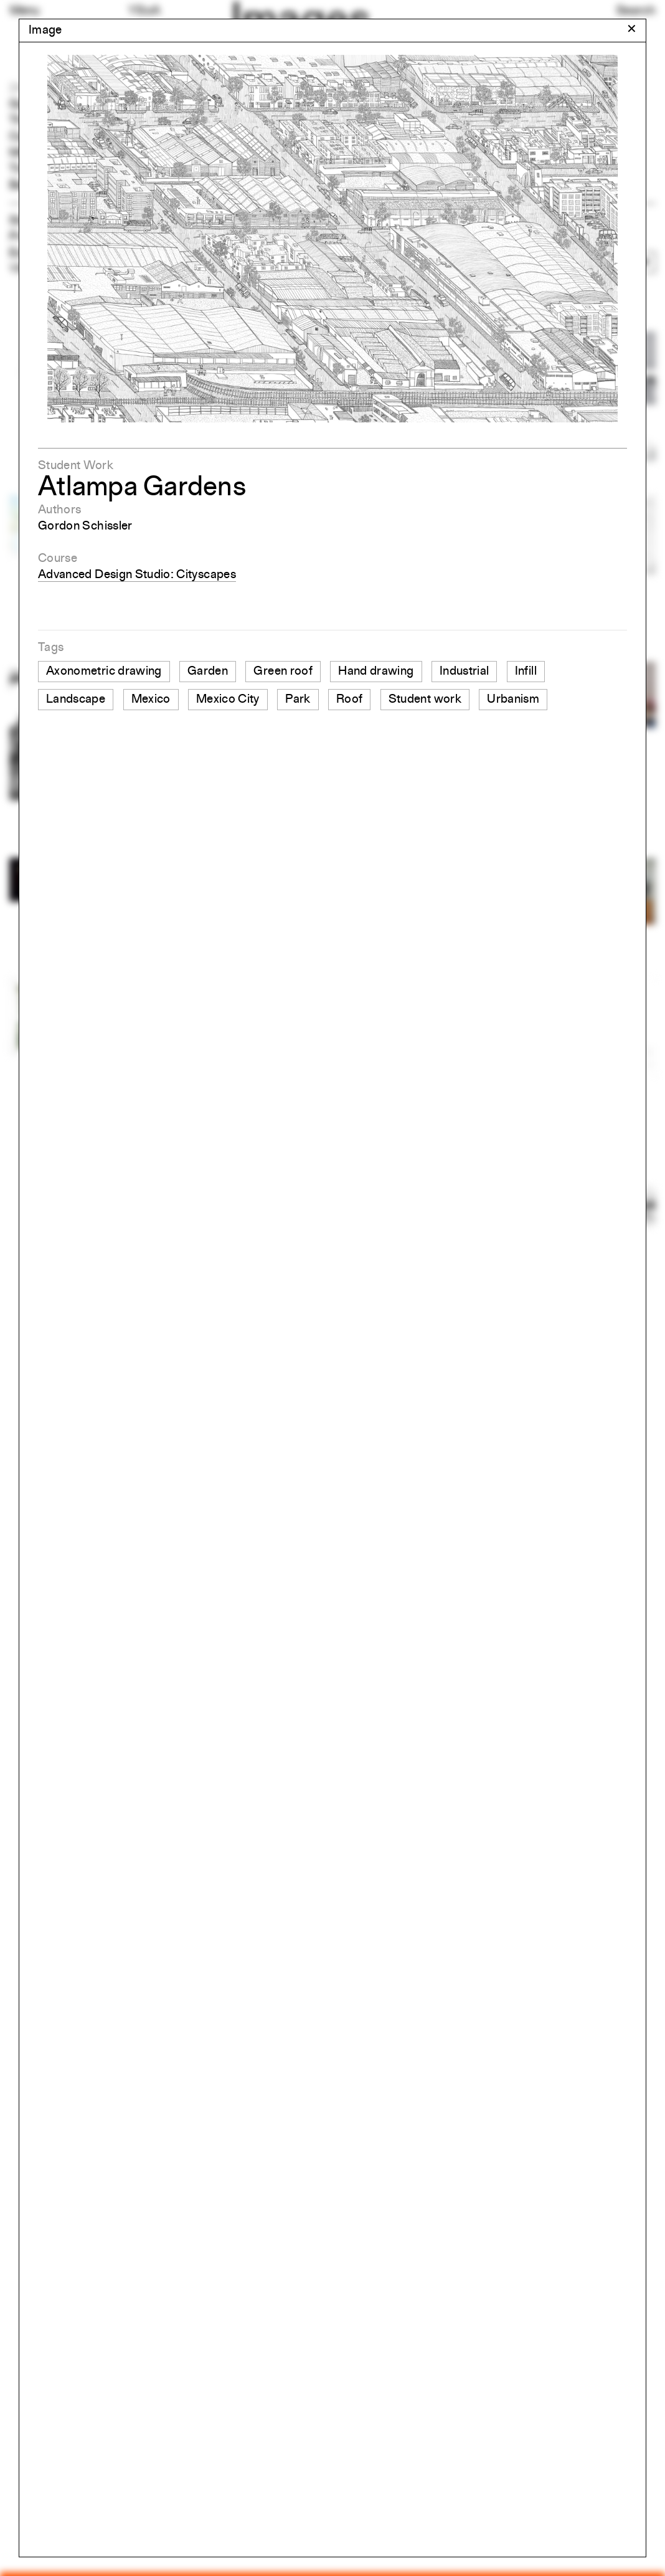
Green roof (283, 671)
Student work (425, 699)
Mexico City (228, 699)
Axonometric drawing (104, 671)
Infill (526, 671)
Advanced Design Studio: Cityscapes (137, 575)
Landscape (75, 699)
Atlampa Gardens (142, 488)
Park (297, 699)
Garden (207, 671)
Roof (349, 699)
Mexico (151, 699)
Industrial (464, 671)
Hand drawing (375, 671)
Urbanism (513, 699)
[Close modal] (631, 30)
